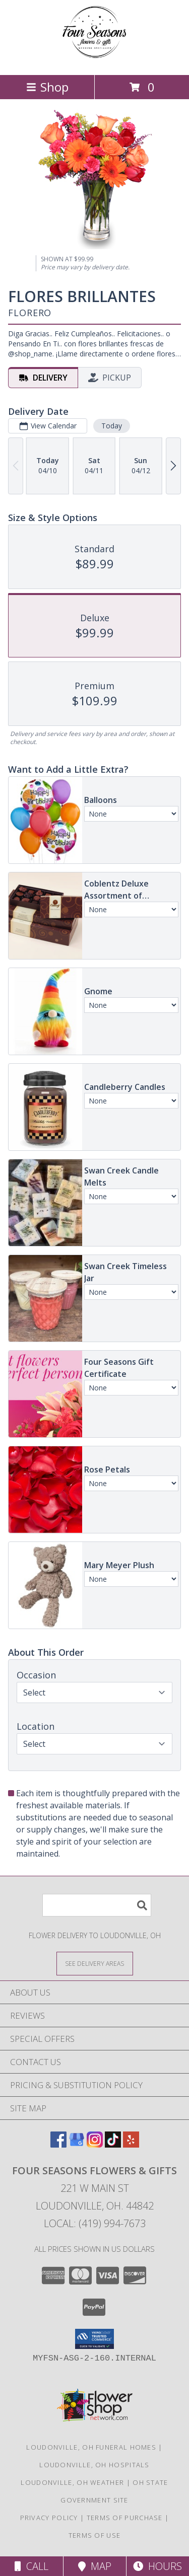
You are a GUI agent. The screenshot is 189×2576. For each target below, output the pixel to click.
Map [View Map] (94, 2566)
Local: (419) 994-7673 (95, 2223)
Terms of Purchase (125, 2517)
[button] (94, 2339)
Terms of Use (95, 2535)
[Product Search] (96, 1905)
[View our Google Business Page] (77, 2144)
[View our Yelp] (131, 2144)
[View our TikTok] (113, 2144)
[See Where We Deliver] (94, 1963)
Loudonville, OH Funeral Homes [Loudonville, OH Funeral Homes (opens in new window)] (91, 2447)
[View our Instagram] (95, 2144)
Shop (47, 87)
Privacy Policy (49, 2517)
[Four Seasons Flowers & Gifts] (94, 60)
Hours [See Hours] (157, 2566)
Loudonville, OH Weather (72, 2482)
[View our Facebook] (58, 2144)
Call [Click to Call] (31, 2566)
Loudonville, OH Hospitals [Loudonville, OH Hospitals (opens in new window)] (94, 2464)
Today (111, 425)
